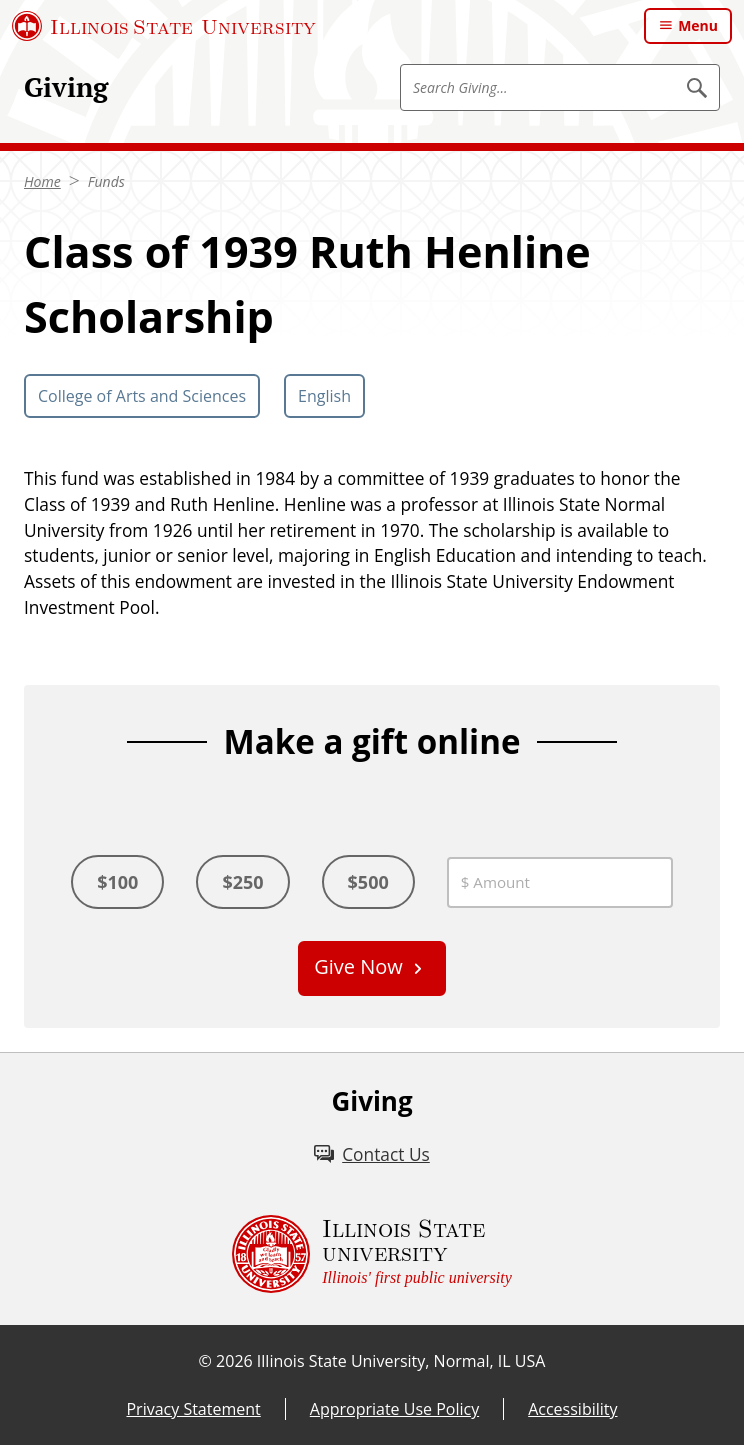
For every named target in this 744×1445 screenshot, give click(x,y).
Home (42, 181)
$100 (117, 882)
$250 (242, 882)
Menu (698, 25)
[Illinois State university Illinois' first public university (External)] (372, 1254)
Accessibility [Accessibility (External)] (572, 1409)
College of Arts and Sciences (142, 396)
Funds (106, 181)
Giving (66, 87)
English (324, 396)
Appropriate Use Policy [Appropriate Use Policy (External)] (394, 1409)
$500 (368, 882)
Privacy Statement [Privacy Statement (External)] (193, 1409)
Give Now (358, 966)
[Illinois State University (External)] (164, 26)
